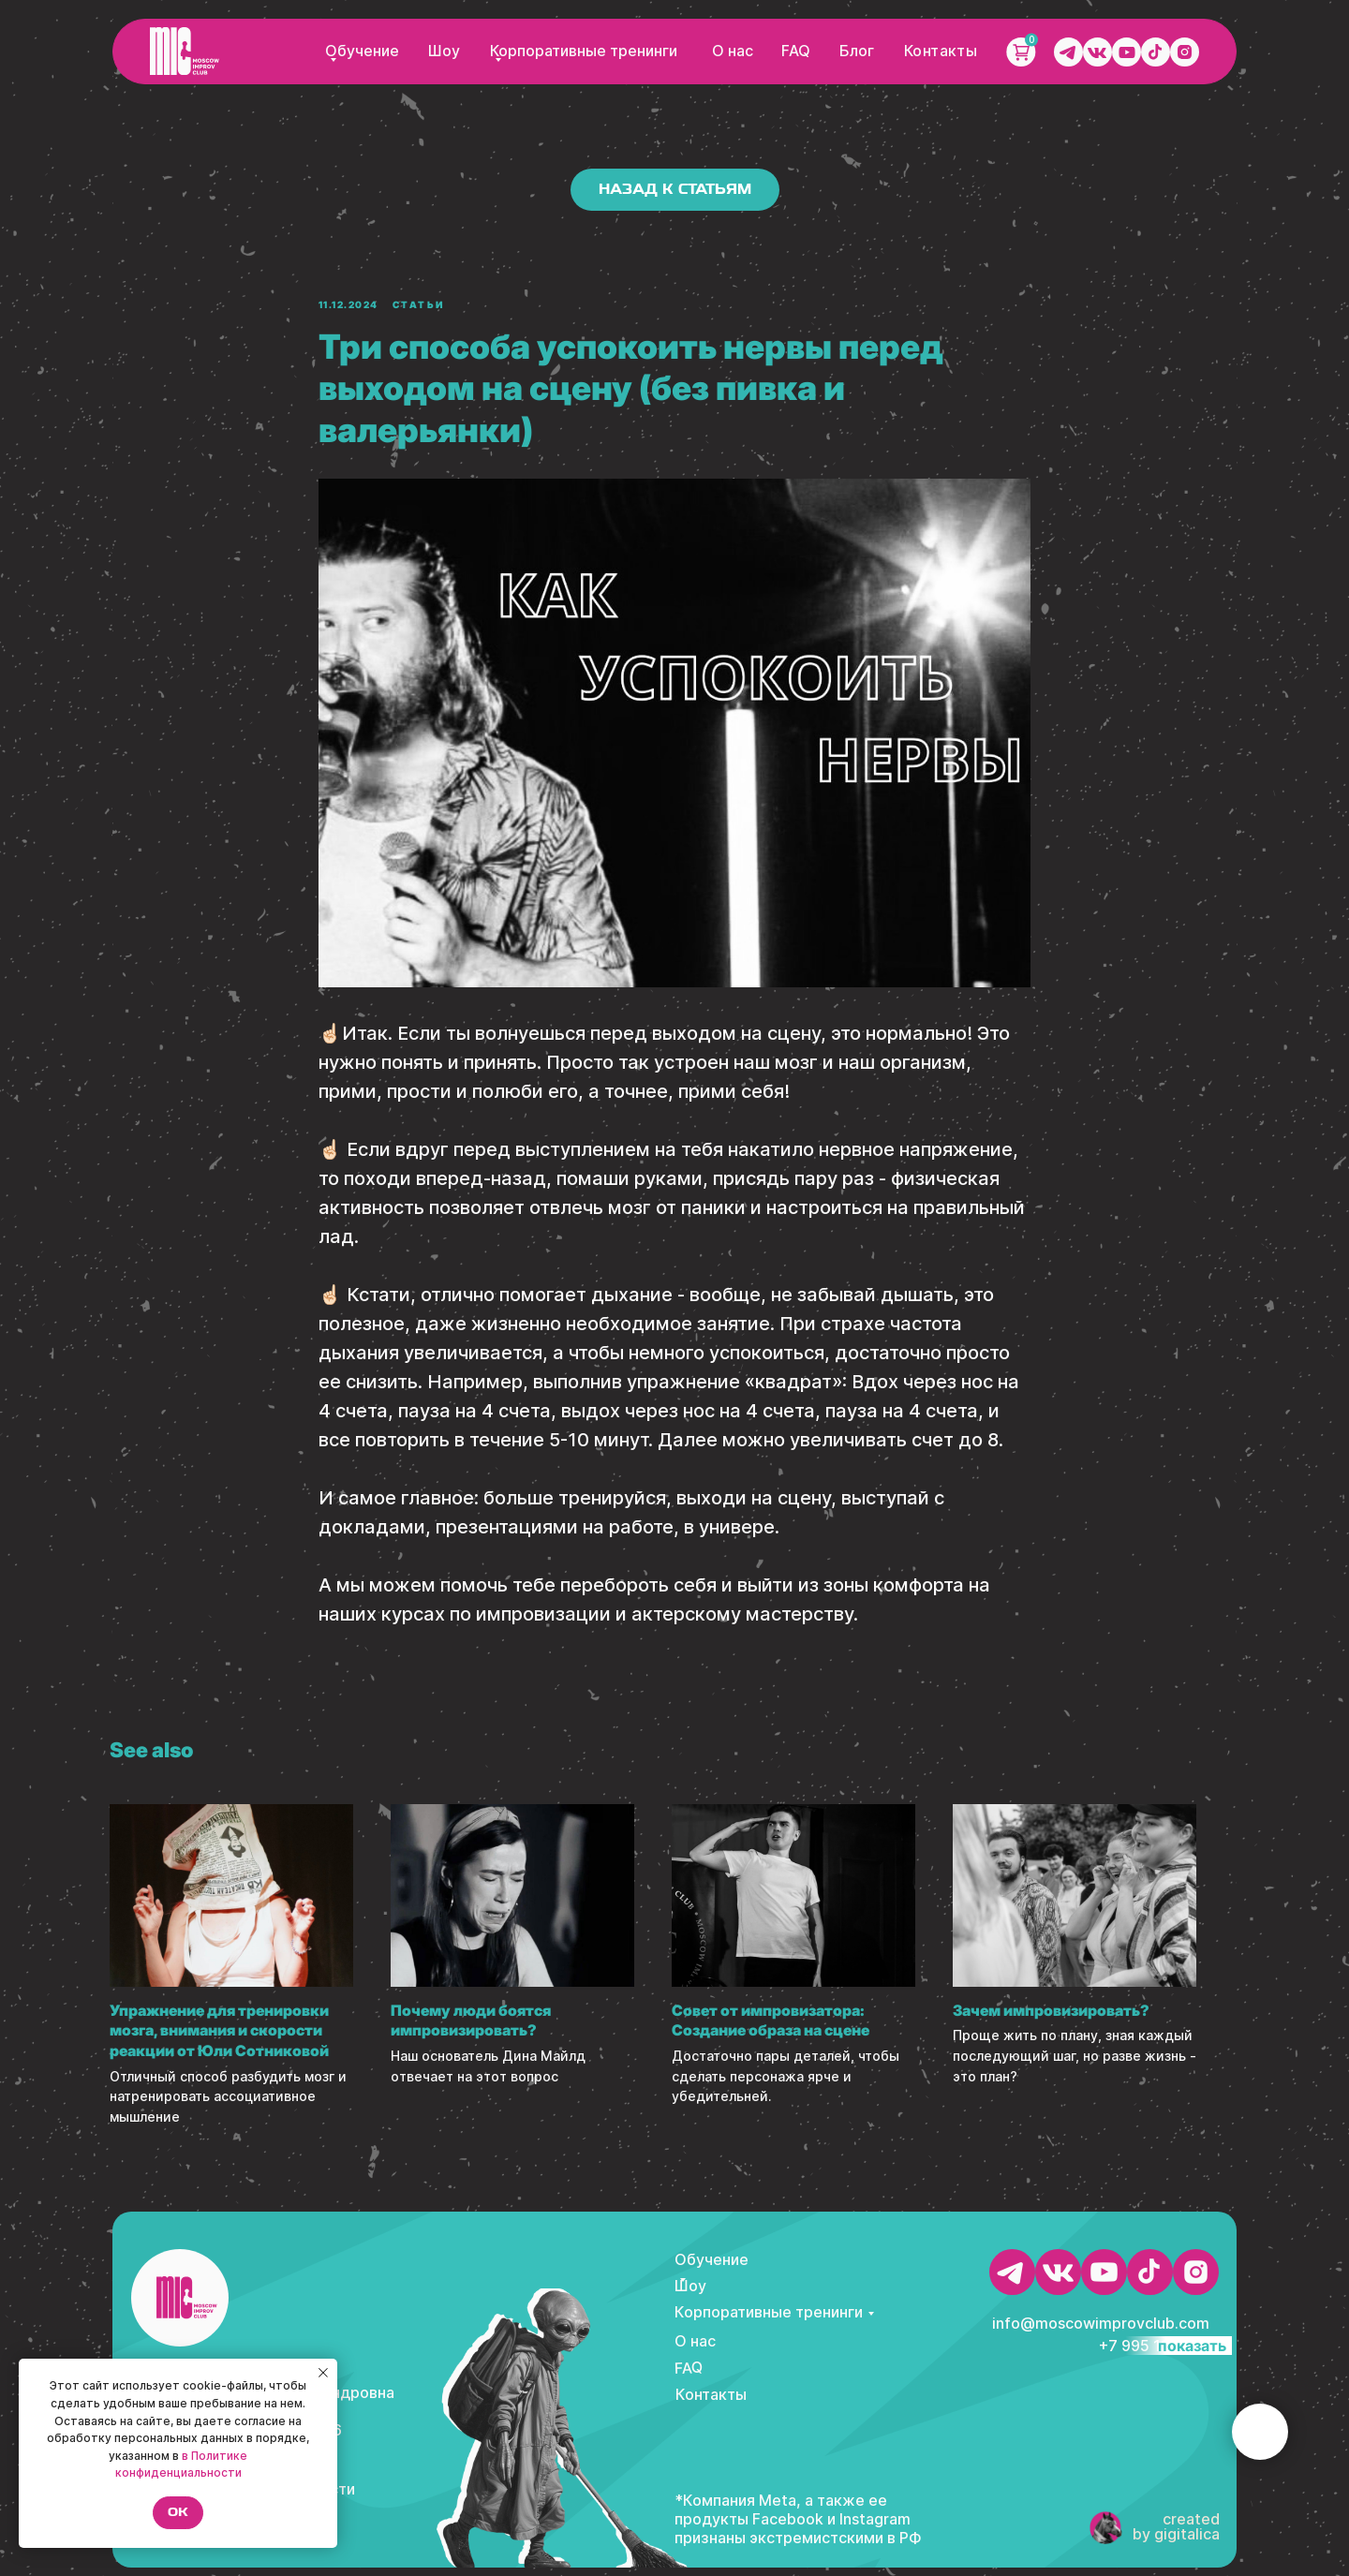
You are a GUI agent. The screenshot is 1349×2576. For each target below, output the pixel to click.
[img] (184, 51)
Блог (856, 51)
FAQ (795, 51)
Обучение (362, 51)
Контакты (941, 51)
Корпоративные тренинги (584, 51)
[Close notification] (323, 2372)
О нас (732, 51)
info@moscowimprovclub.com (1100, 2331)
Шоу (444, 51)
